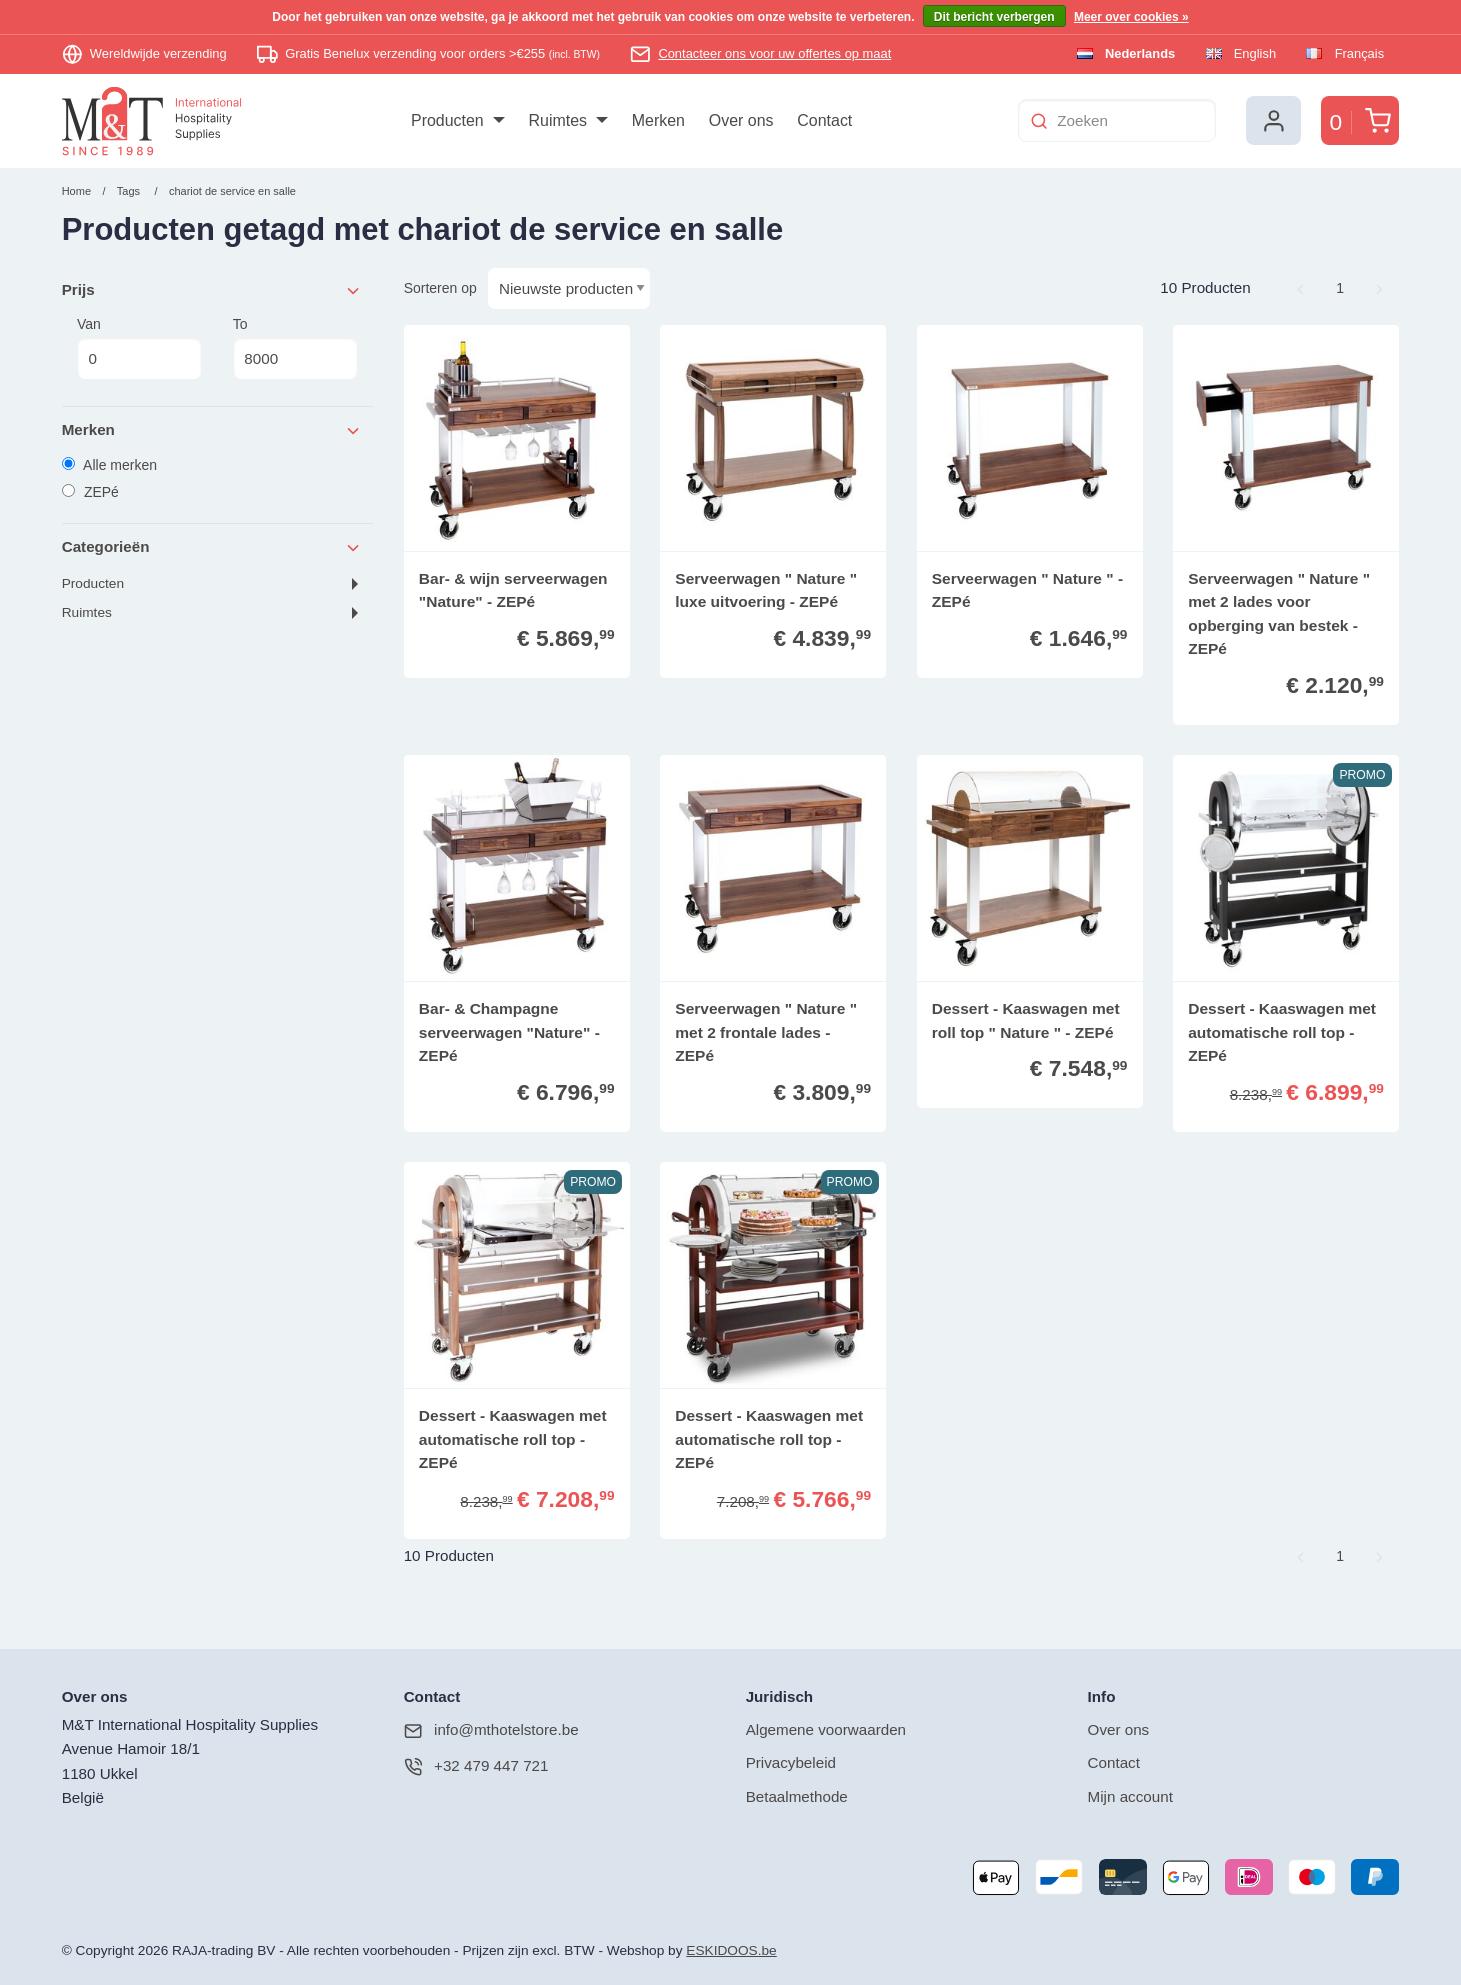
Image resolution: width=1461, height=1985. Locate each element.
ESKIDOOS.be (731, 1950)
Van (139, 348)
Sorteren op (440, 288)
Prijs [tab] (212, 290)
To (295, 348)
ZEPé (90, 492)
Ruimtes (87, 612)
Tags (128, 191)
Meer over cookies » (1131, 17)
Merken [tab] (212, 430)
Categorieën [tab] (212, 547)
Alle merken (109, 465)
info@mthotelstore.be (491, 1730)
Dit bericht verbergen (994, 17)
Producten (93, 583)
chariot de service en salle (232, 191)
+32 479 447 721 (476, 1766)
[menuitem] (457, 121)
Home (76, 191)
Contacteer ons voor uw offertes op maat (774, 53)
